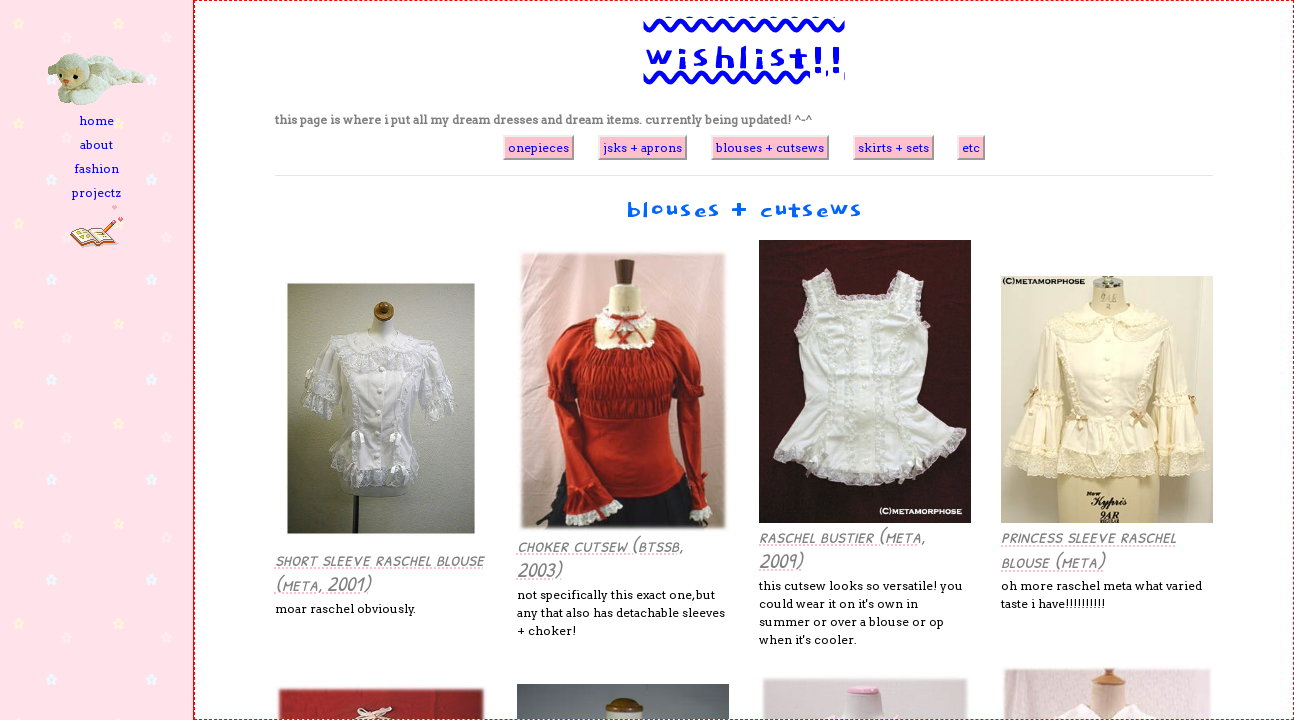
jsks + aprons (642, 147)
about (96, 144)
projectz (96, 192)
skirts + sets (893, 147)
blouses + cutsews (770, 147)
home (96, 120)
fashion (96, 168)
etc (971, 147)
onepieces (538, 147)
